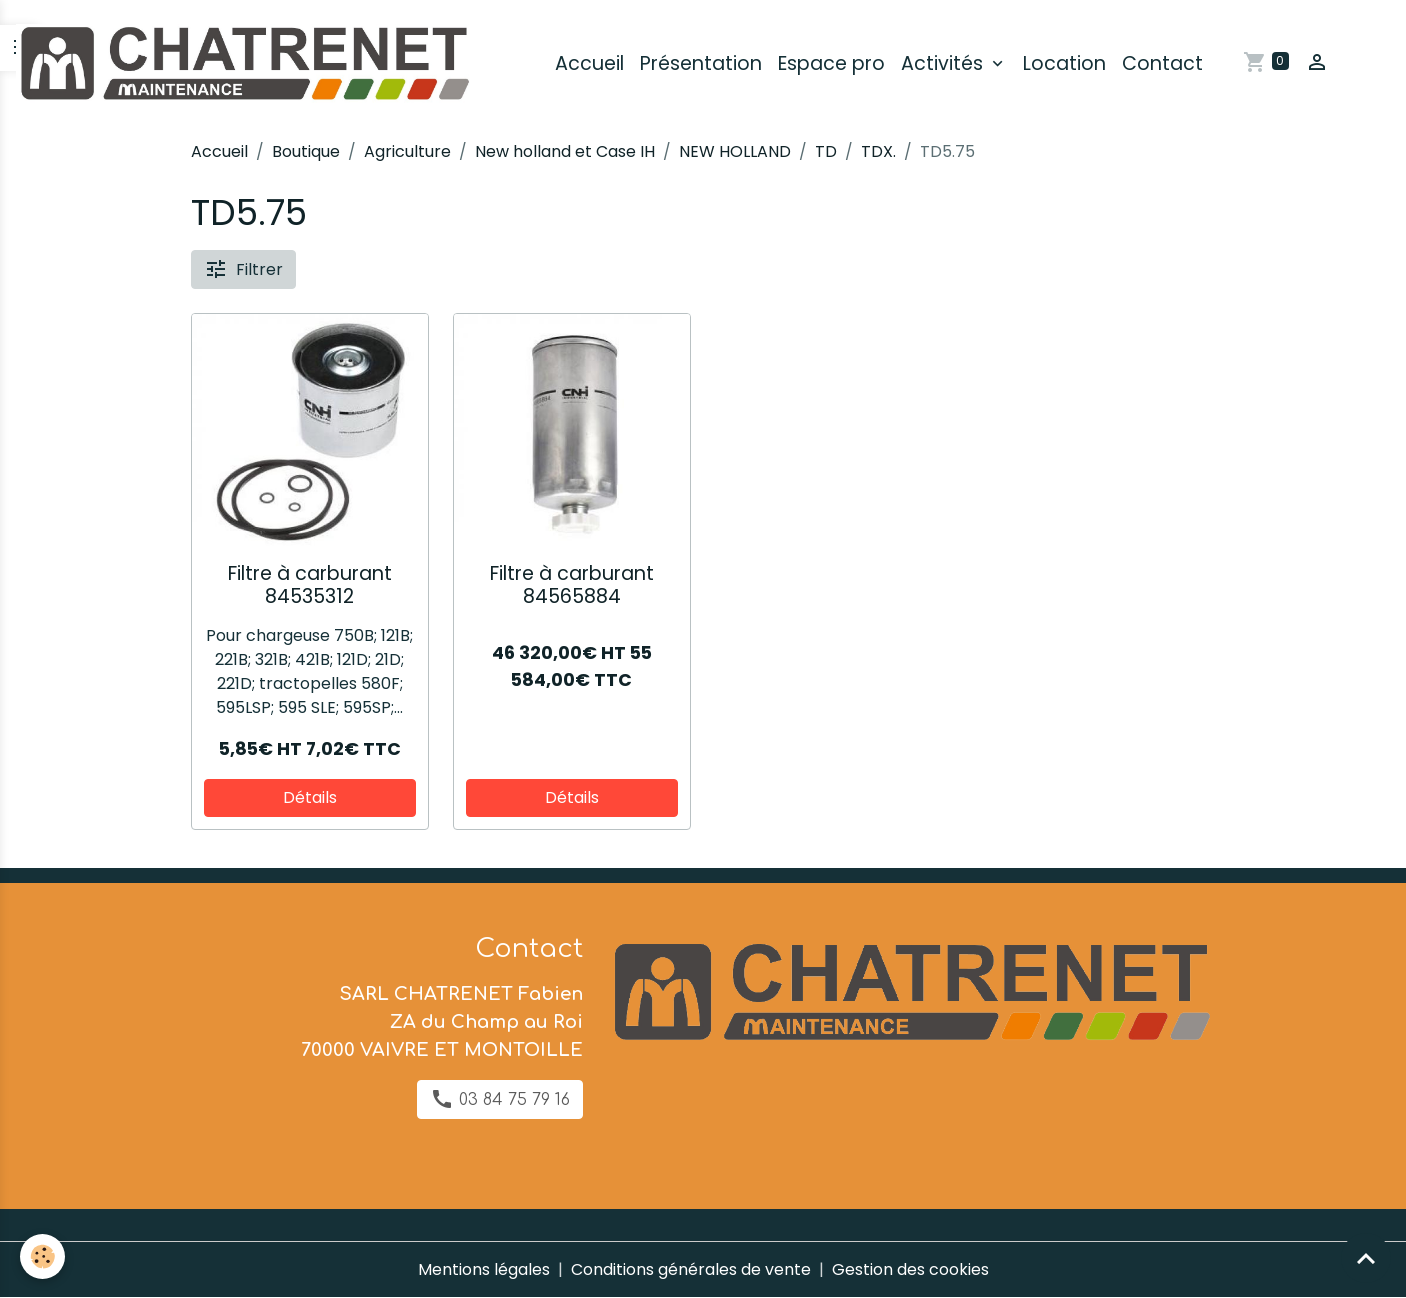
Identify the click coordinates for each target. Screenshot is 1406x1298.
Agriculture (407, 151)
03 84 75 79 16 (500, 1099)
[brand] (247, 64)
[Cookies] (42, 1256)
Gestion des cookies (910, 1269)
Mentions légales (484, 1269)
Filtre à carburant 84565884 (572, 585)
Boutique (306, 151)
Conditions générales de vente (691, 1269)
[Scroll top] (1366, 1258)
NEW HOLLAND (735, 151)
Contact (1162, 63)
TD (826, 151)
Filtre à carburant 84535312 (310, 585)
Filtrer (243, 269)
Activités (944, 63)
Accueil (589, 63)
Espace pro (831, 63)
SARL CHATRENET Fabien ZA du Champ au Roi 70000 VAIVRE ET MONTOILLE (442, 1022)
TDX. (878, 151)
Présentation (701, 63)
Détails (310, 797)
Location (1064, 63)
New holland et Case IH (565, 151)
